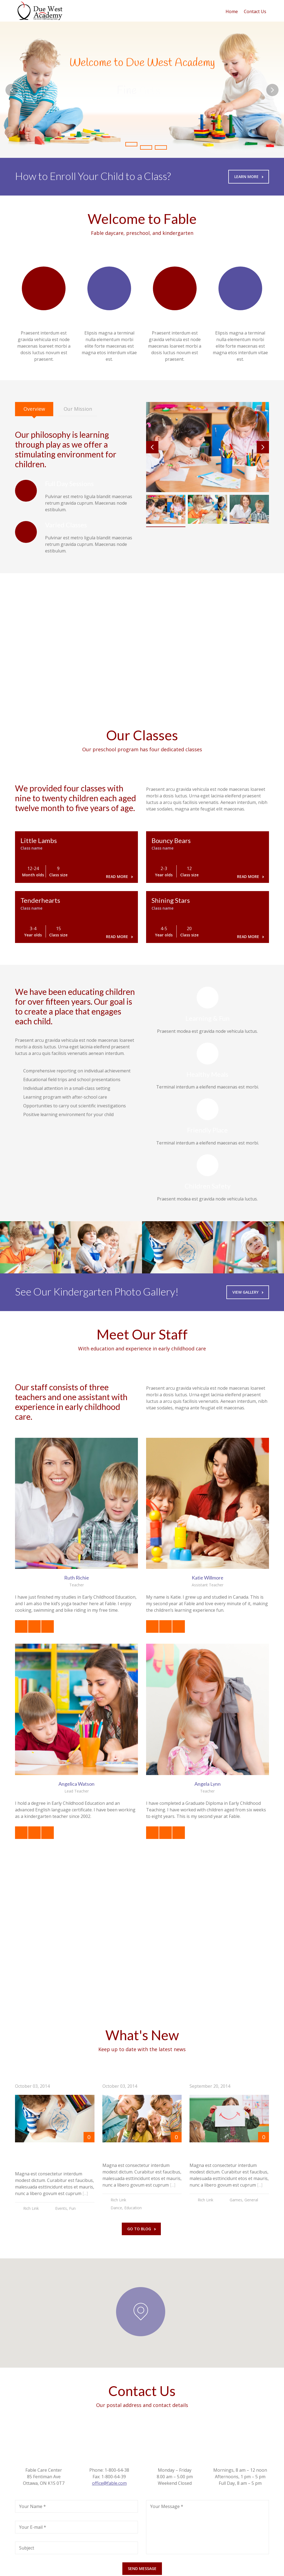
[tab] (34, 409)
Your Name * (32, 2506)
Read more (119, 876)
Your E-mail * (32, 2527)
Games (236, 2199)
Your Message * (166, 2506)
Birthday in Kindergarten (227, 2152)
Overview (34, 409)
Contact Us (255, 11)
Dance (116, 2207)
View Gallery (247, 1292)
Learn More (248, 176)
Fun (72, 2208)
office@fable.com (109, 2483)
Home (232, 11)
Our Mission (78, 409)
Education (133, 2207)
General (251, 2199)
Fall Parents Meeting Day (139, 2152)
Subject (26, 2548)
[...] (85, 2193)
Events (61, 2208)
